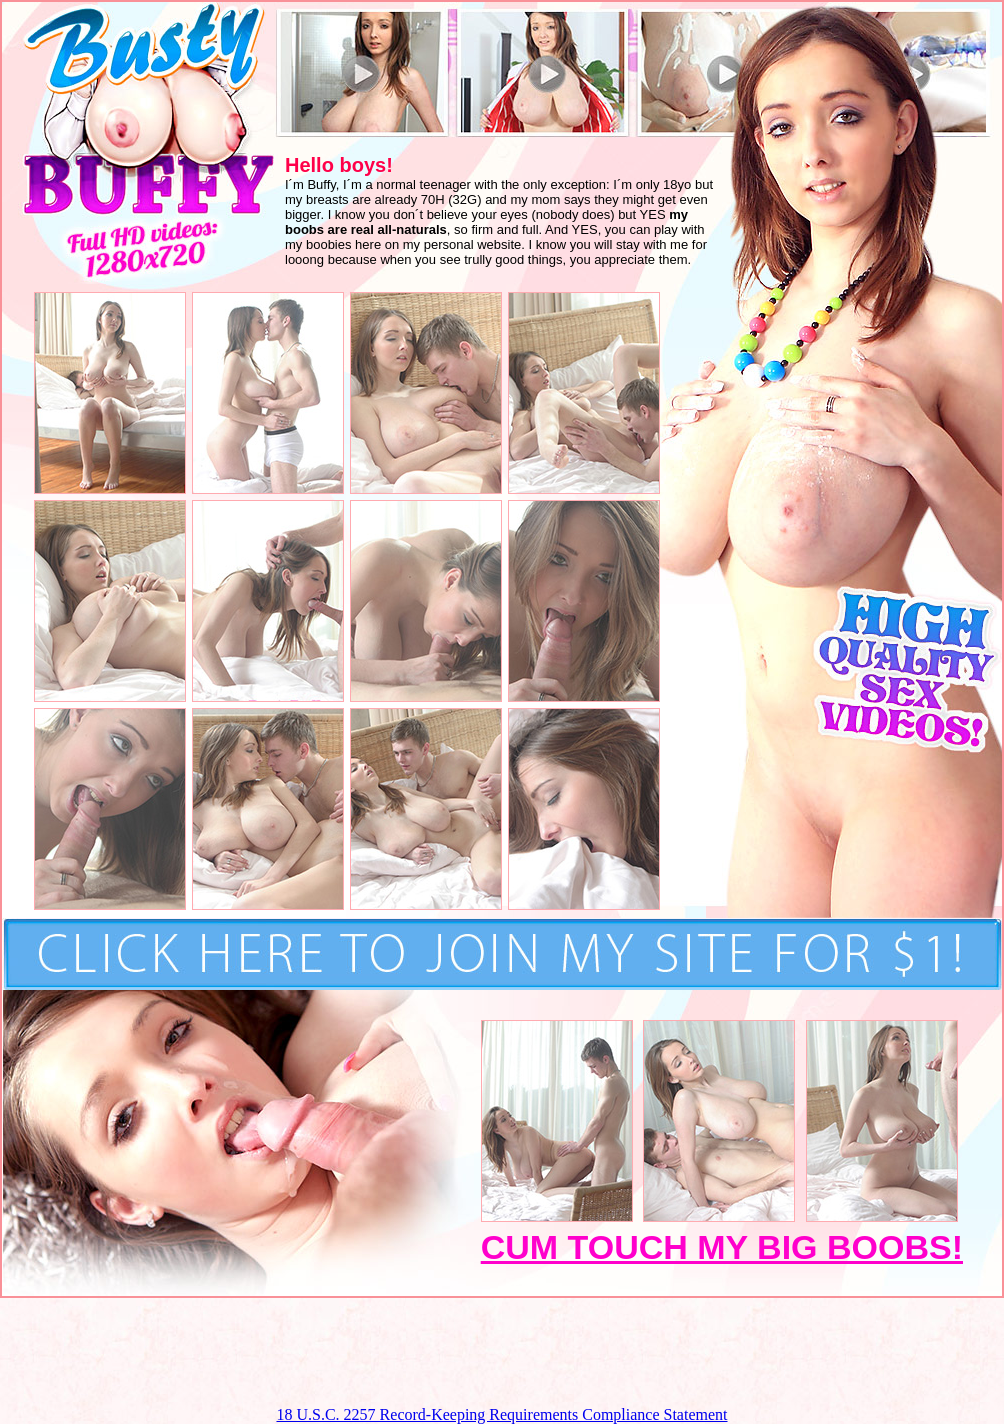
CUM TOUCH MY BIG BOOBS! (722, 1247)
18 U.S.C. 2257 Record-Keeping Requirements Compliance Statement (501, 1414)
